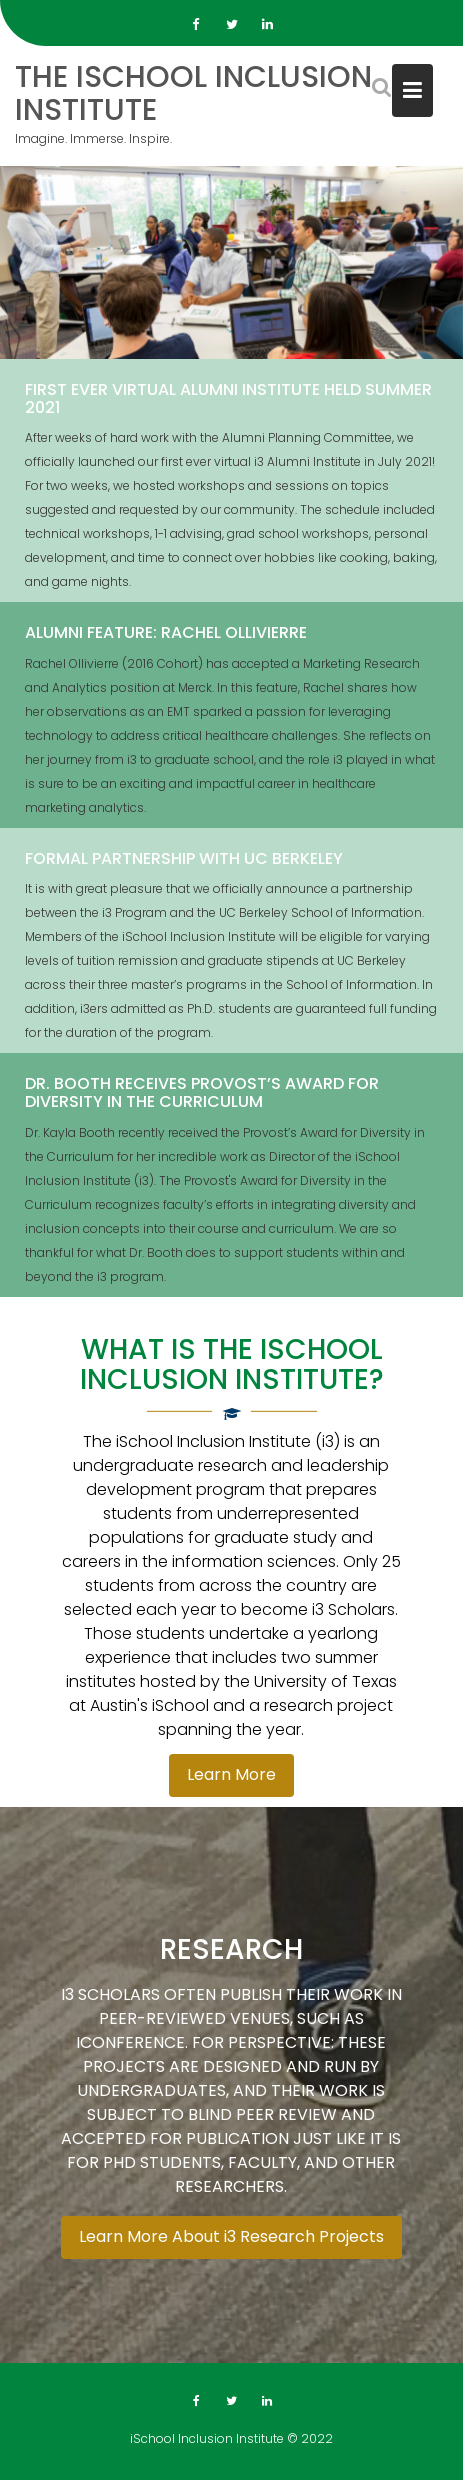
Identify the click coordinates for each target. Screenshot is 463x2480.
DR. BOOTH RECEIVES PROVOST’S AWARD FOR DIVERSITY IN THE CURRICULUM (202, 1094)
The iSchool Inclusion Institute (193, 93)
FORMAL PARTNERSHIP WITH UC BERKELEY (184, 859)
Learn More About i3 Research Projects (231, 2237)
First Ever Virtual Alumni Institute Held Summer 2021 (228, 399)
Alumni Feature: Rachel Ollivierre (166, 633)
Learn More (231, 1774)
